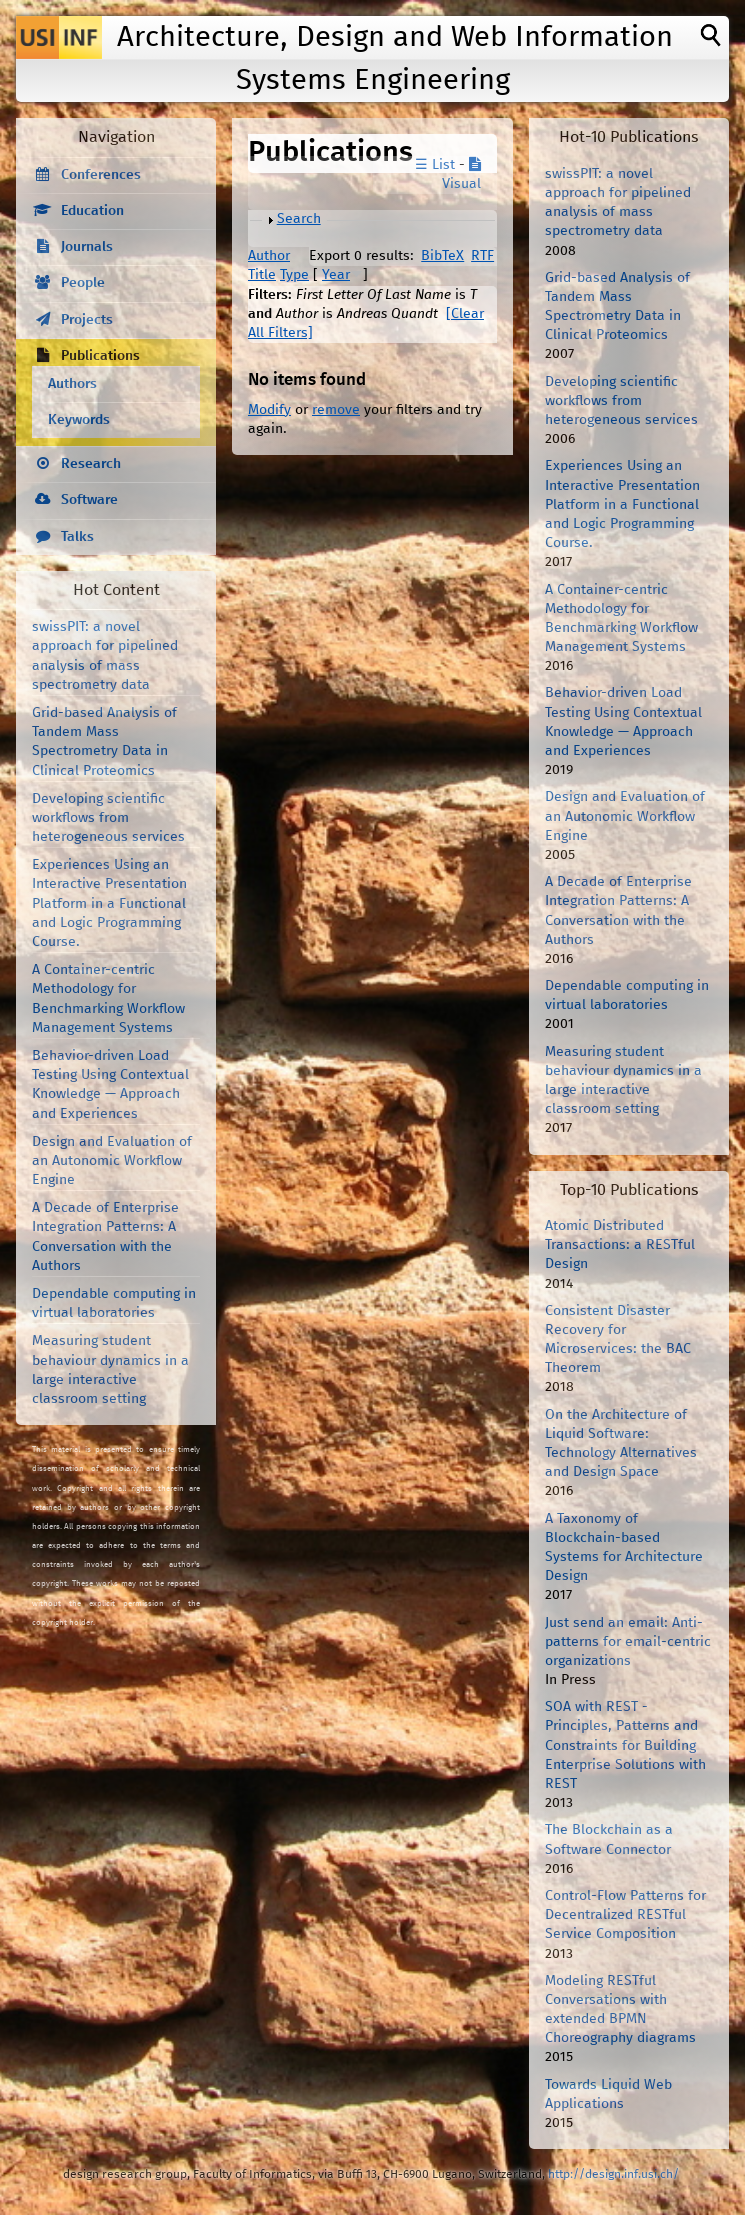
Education (92, 211)
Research (91, 464)
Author (269, 256)
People (83, 283)
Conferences (101, 175)
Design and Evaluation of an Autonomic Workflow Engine (112, 1161)
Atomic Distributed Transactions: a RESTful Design (620, 1245)
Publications (100, 356)
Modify (269, 410)
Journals (87, 247)
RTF (482, 256)
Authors (72, 384)
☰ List (435, 165)
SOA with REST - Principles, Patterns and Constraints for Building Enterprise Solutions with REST (625, 1745)
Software (89, 500)
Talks (77, 537)
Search (299, 219)
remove (336, 410)
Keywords (79, 420)
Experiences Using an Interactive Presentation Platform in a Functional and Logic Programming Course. (109, 903)
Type (294, 275)
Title (262, 275)
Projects (87, 320)
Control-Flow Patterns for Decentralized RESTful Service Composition (625, 1915)
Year (336, 275)
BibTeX (442, 256)
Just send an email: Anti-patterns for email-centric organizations (628, 1642)
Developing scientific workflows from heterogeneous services (108, 818)
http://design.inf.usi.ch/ (613, 2174)
